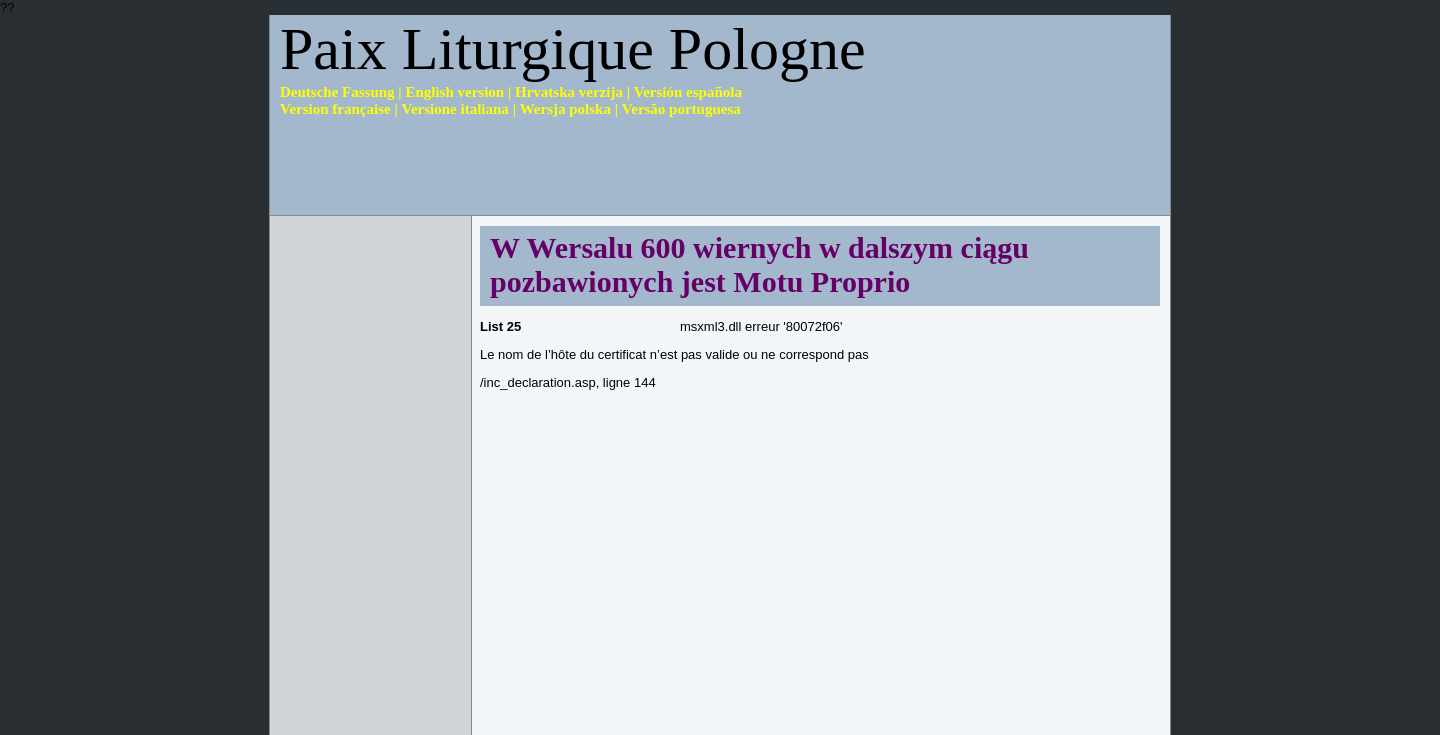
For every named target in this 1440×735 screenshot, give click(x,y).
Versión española (688, 92)
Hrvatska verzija (569, 92)
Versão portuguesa (681, 109)
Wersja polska (565, 109)
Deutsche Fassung (337, 92)
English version (454, 92)
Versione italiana (455, 109)
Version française (335, 109)
